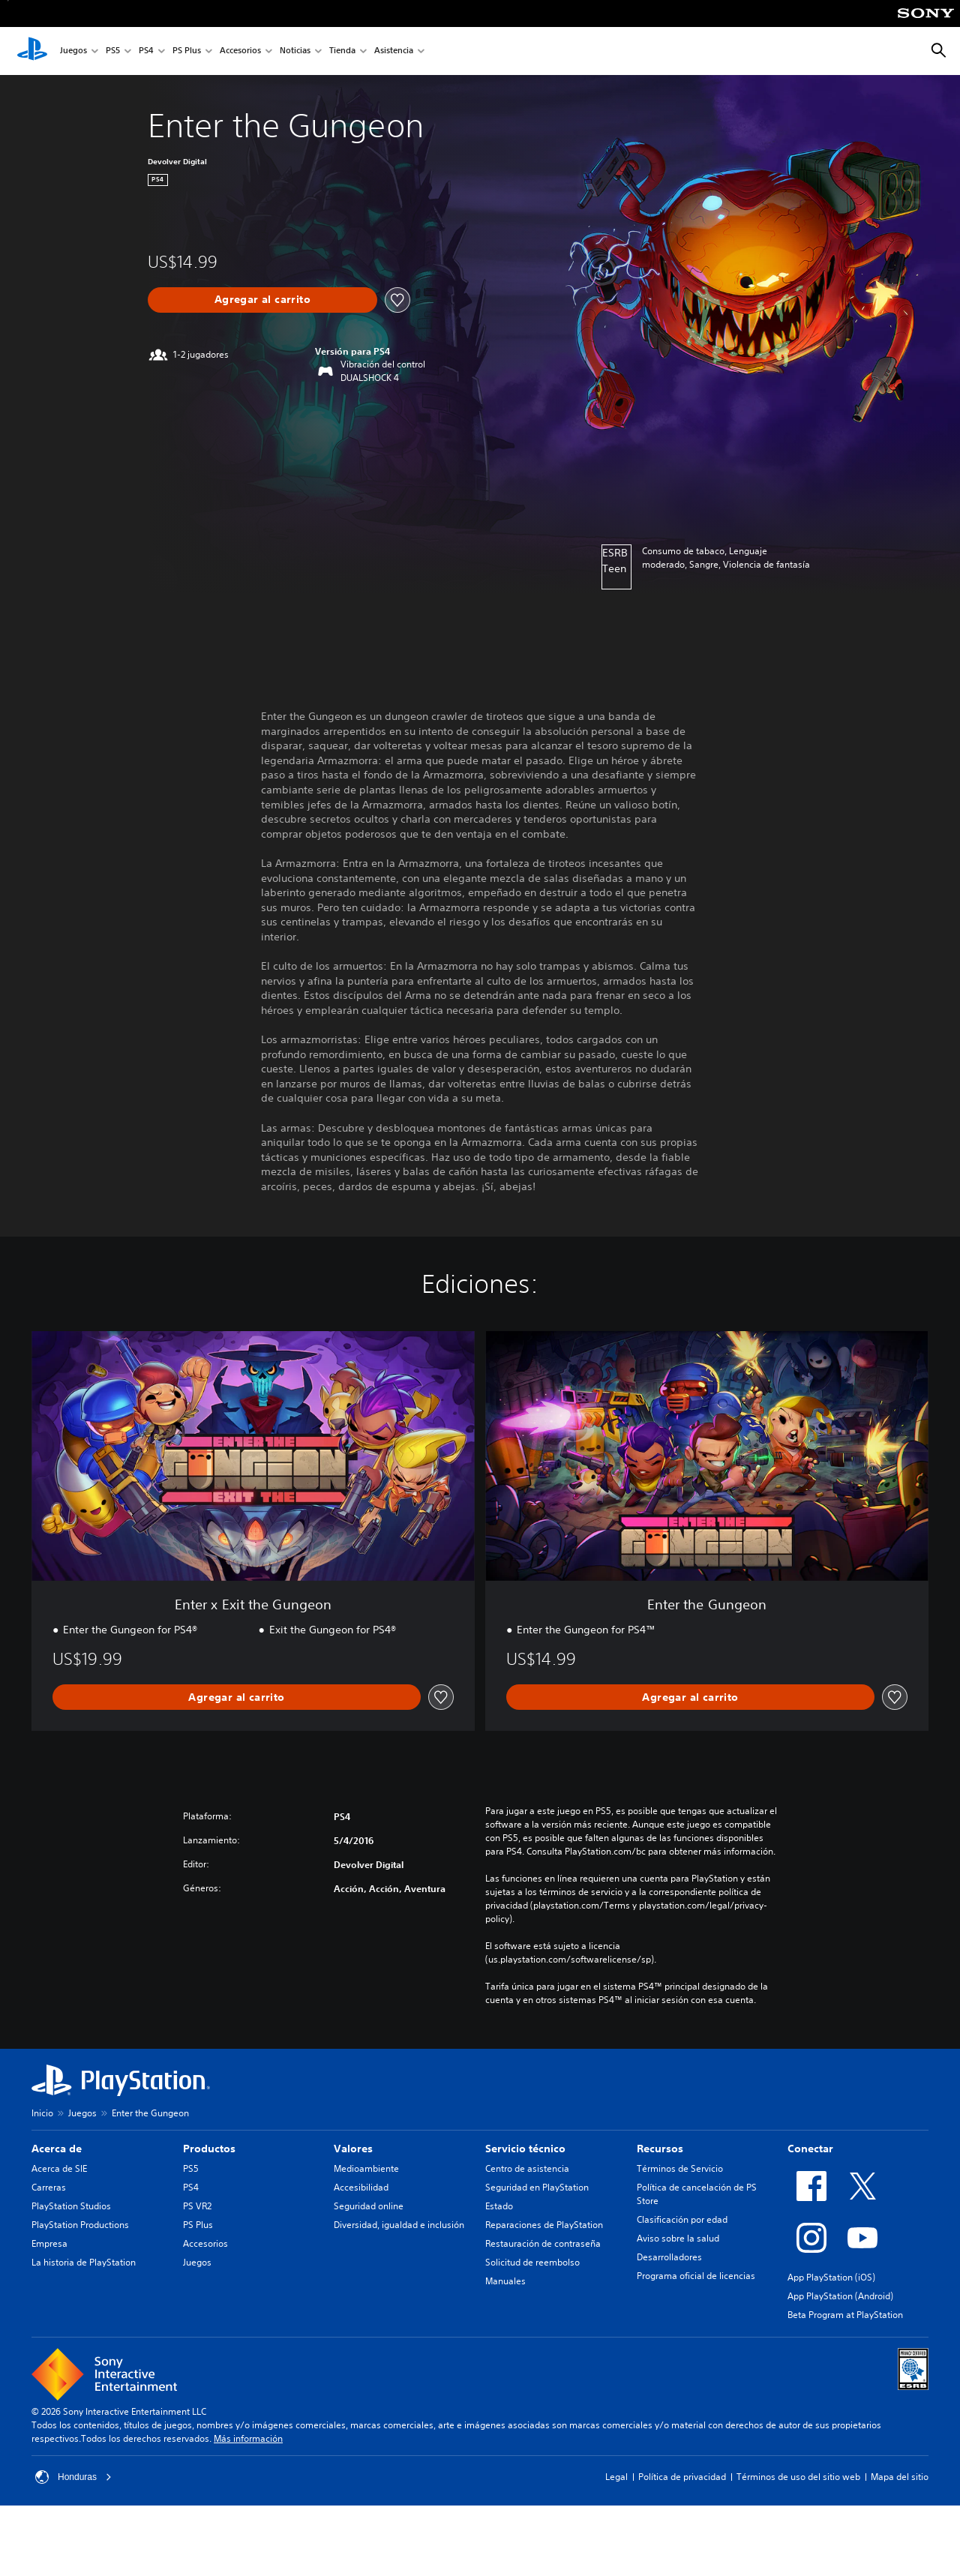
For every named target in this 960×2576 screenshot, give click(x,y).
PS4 (146, 51)
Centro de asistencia (527, 2168)
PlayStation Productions (80, 2224)
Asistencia (393, 51)
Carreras (49, 2187)
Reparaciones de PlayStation (544, 2224)
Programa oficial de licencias (696, 2275)
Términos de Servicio (680, 2168)
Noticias (295, 51)
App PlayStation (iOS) (831, 2277)
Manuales (505, 2281)
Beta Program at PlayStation (845, 2314)
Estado (499, 2206)
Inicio (42, 2113)
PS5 (113, 51)
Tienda (342, 51)
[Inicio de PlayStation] (32, 51)
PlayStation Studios (71, 2206)
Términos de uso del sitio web (798, 2476)
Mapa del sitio (899, 2476)
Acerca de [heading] (57, 2148)
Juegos (73, 51)
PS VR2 (197, 2206)
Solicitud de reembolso (532, 2262)
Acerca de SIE (59, 2168)
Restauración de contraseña (543, 2243)
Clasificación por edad (682, 2219)
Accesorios (240, 51)
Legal (616, 2476)
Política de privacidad (682, 2476)
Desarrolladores (669, 2257)
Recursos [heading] (660, 2148)
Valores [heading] (353, 2148)
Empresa (50, 2243)
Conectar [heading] (810, 2148)
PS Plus (186, 51)
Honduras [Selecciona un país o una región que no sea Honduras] (74, 2477)
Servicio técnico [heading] (525, 2148)
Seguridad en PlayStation (537, 2187)
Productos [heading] (209, 2148)
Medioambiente (366, 2168)
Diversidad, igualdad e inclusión (399, 2224)
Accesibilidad (361, 2187)
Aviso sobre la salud (678, 2238)
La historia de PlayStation (84, 2262)
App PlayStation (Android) (840, 2296)
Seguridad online (369, 2206)
